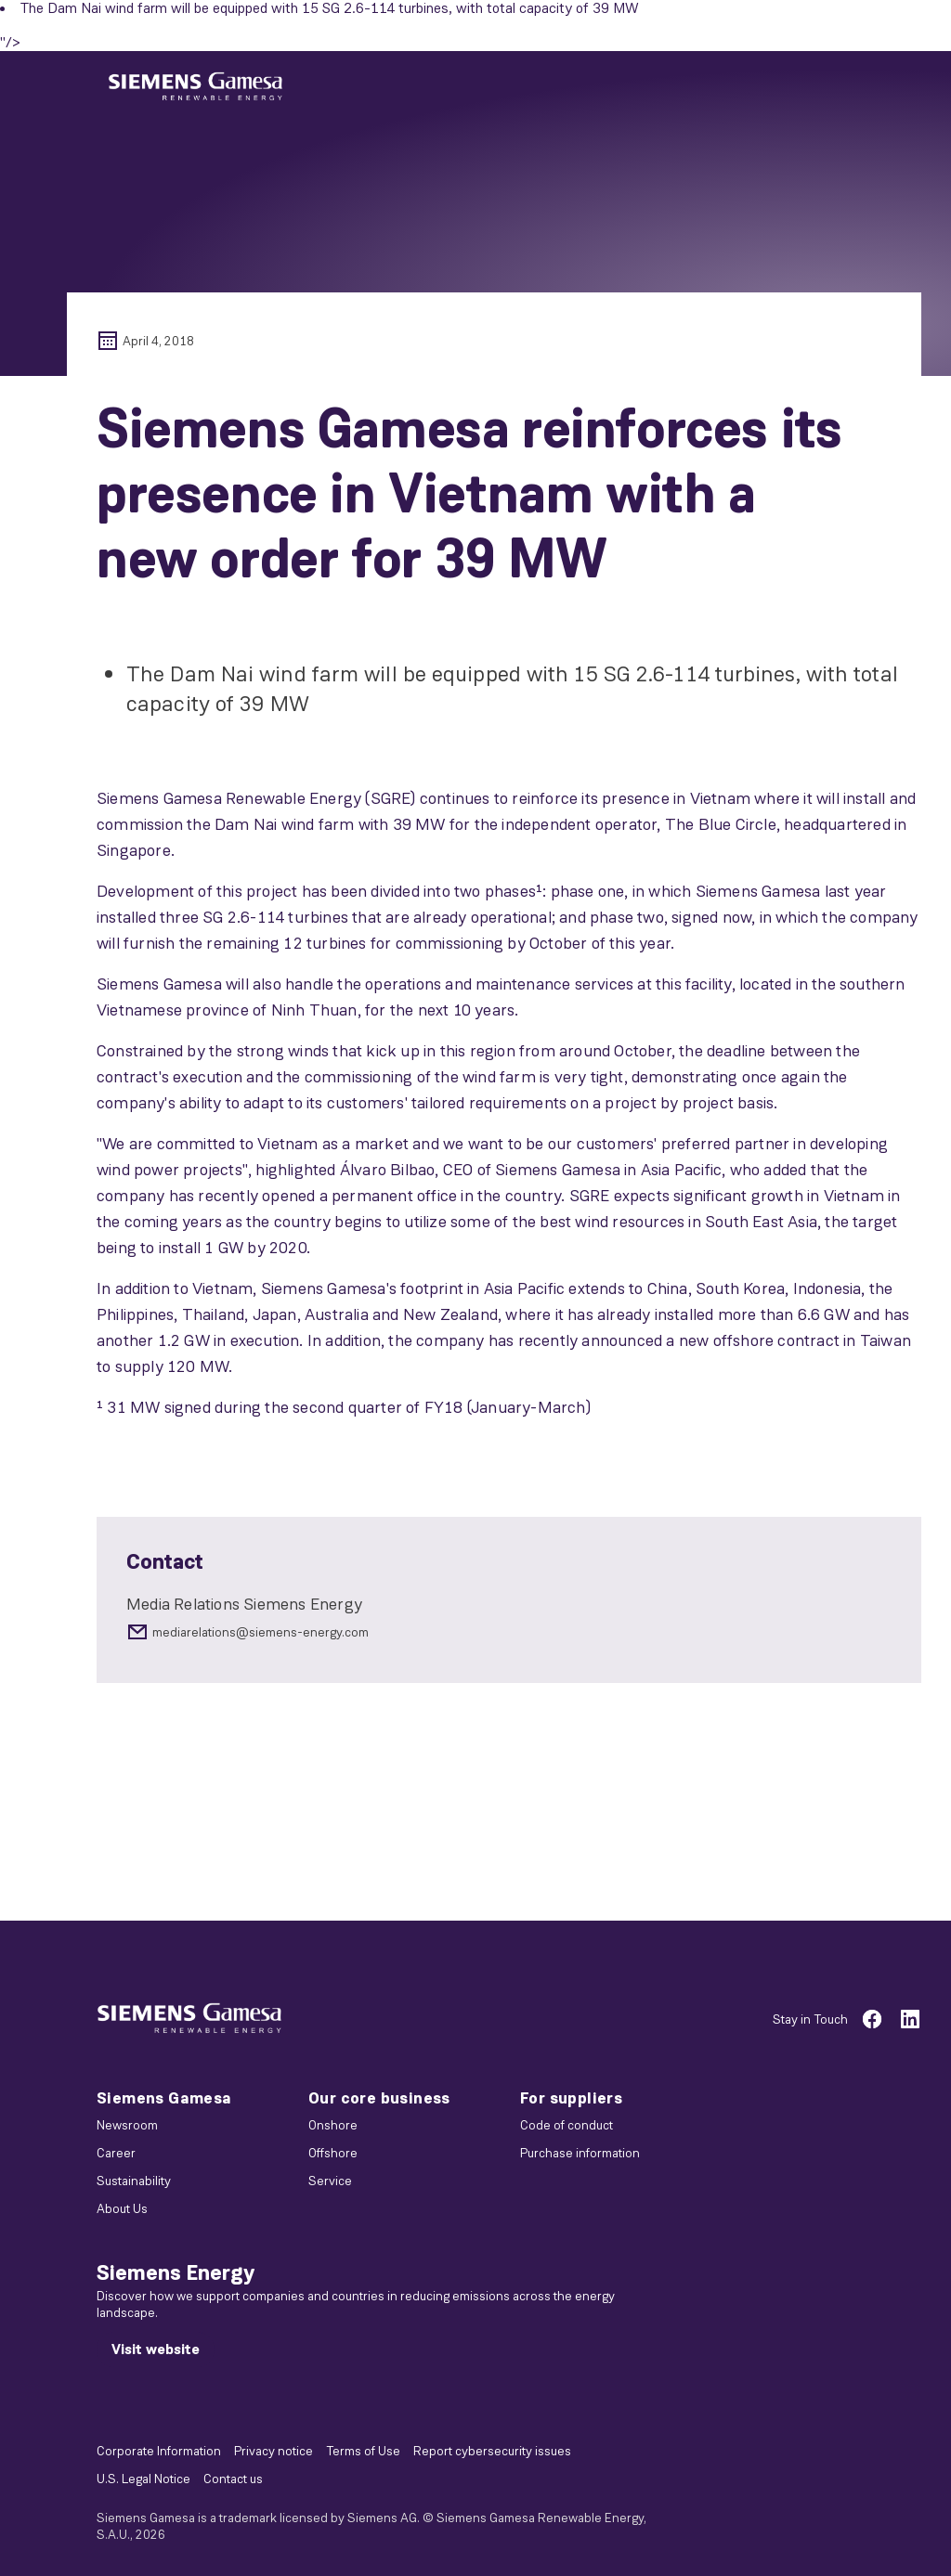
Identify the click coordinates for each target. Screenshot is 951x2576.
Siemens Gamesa (164, 2098)
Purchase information (580, 2152)
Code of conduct (566, 2124)
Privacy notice (273, 2450)
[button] (195, 86)
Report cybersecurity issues (492, 2450)
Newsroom (127, 2124)
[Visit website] (156, 2349)
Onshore (333, 2124)
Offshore (333, 2152)
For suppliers (571, 2098)
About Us (122, 2208)
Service (330, 2180)
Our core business (379, 2098)
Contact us (233, 2478)
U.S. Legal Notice (143, 2478)
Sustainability (134, 2180)
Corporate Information (159, 2450)
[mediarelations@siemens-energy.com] (509, 1632)
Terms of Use (363, 2450)
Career (116, 2152)
